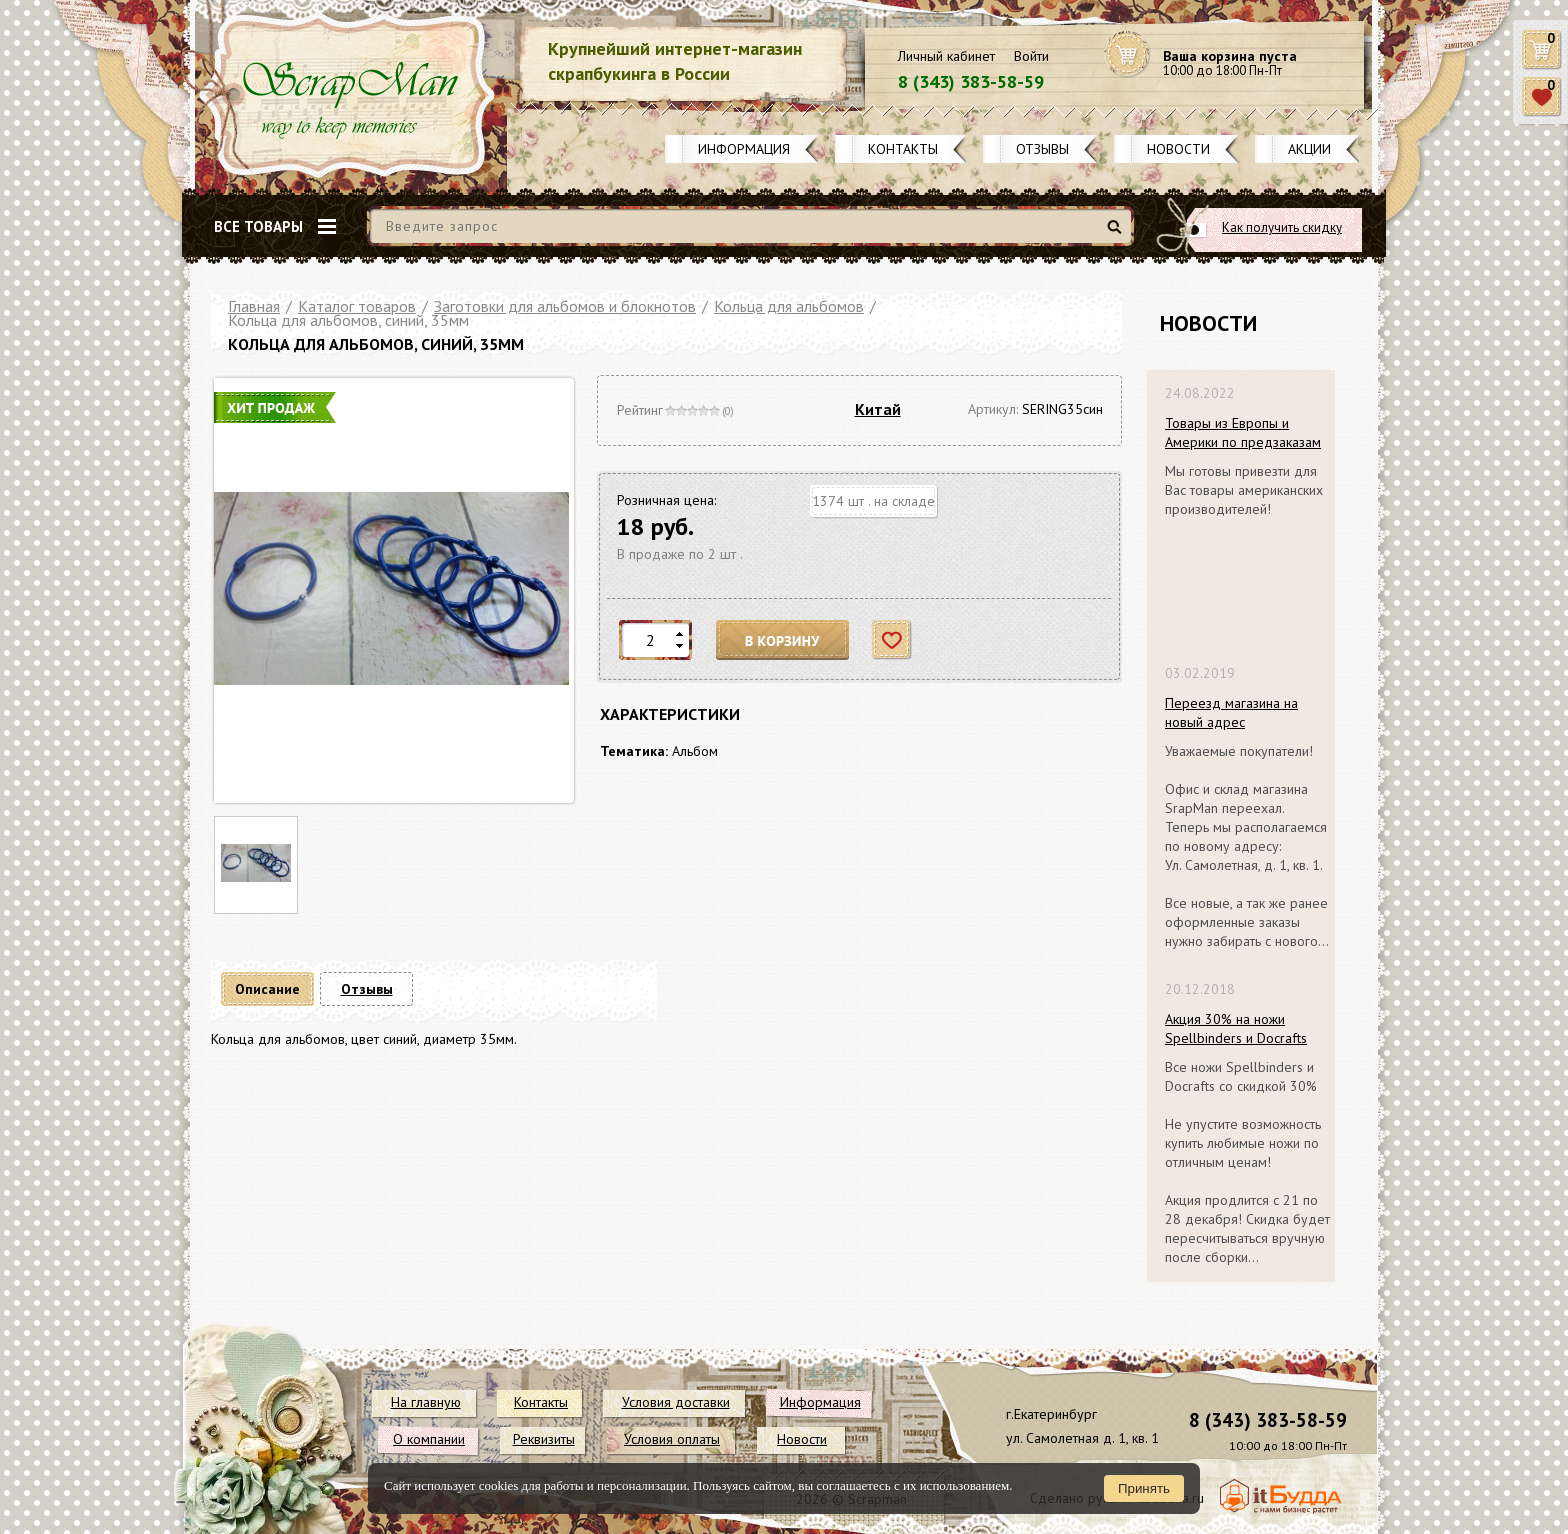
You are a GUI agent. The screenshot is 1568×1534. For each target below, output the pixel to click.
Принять (1144, 1488)
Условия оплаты (672, 1439)
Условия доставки (676, 1402)
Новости (1178, 149)
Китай (878, 409)
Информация (744, 149)
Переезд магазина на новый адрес (1231, 712)
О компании (429, 1439)
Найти (1117, 234)
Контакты (903, 149)
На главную (426, 1402)
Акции (1309, 149)
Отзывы (1042, 149)
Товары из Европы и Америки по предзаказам (1243, 432)
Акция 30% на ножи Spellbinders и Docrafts (1236, 1028)
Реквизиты (544, 1439)
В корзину (783, 640)
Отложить (892, 640)
